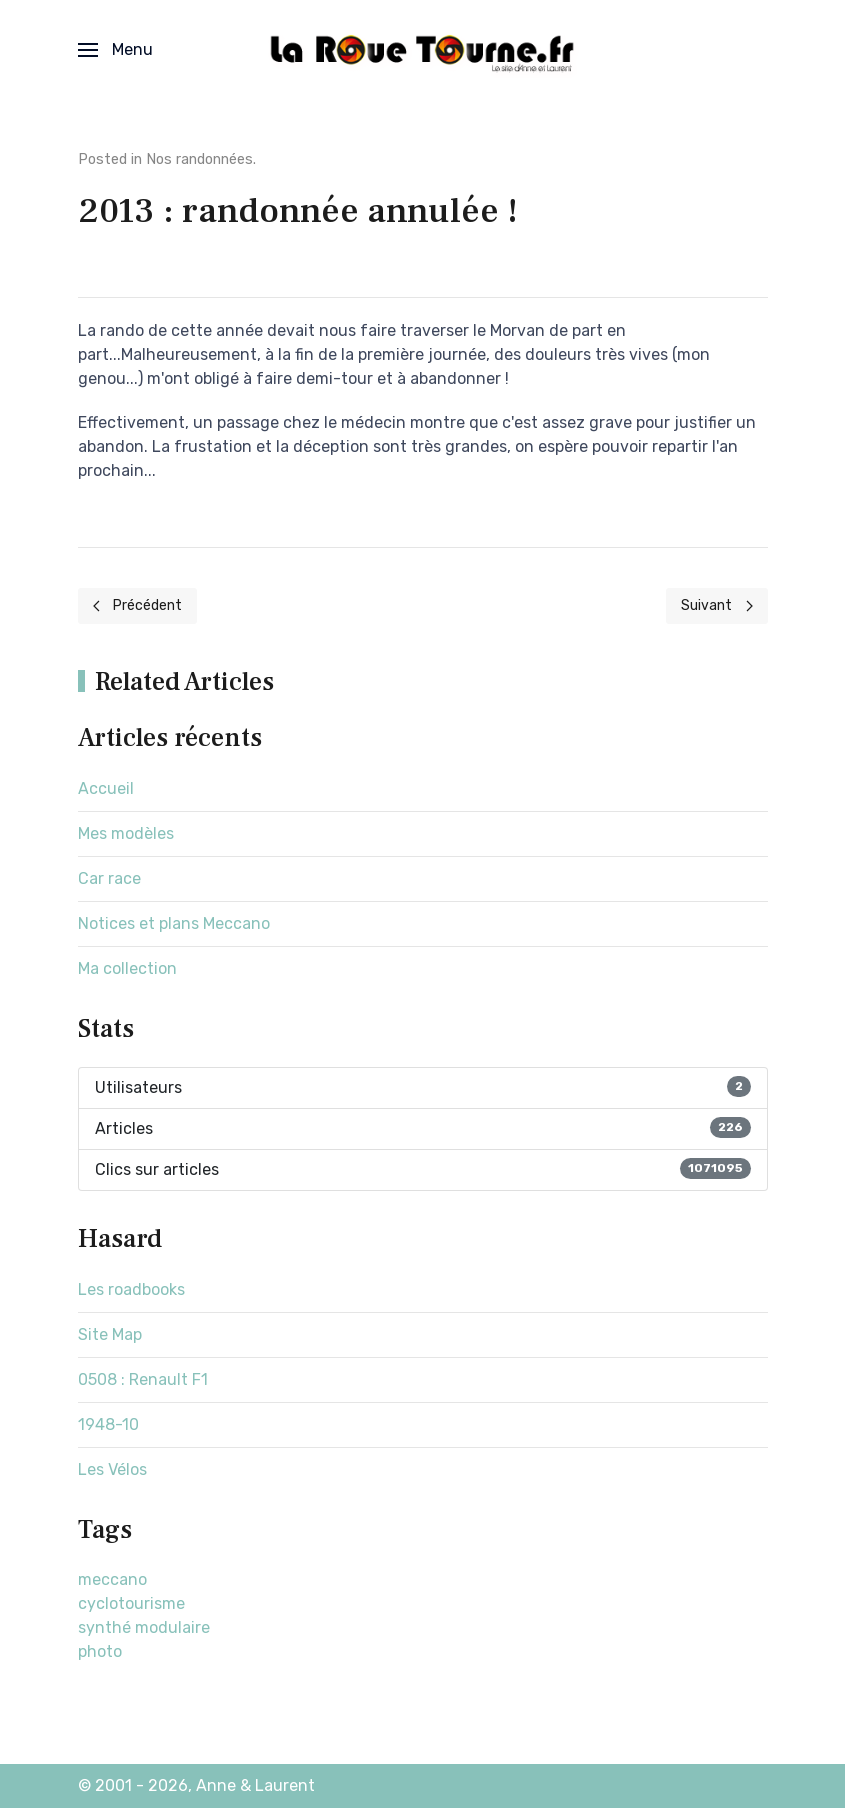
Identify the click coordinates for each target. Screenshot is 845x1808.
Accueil (106, 788)
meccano (112, 1579)
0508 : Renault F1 (143, 1379)
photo (100, 1651)
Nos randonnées (199, 159)
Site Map (110, 1334)
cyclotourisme (131, 1603)
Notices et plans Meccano (174, 923)
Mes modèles (126, 833)
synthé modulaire (144, 1627)
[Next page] (717, 606)
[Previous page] (138, 606)
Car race (109, 878)
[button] (115, 50)
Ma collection (127, 968)
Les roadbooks (131, 1289)
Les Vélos (112, 1469)
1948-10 (108, 1424)
